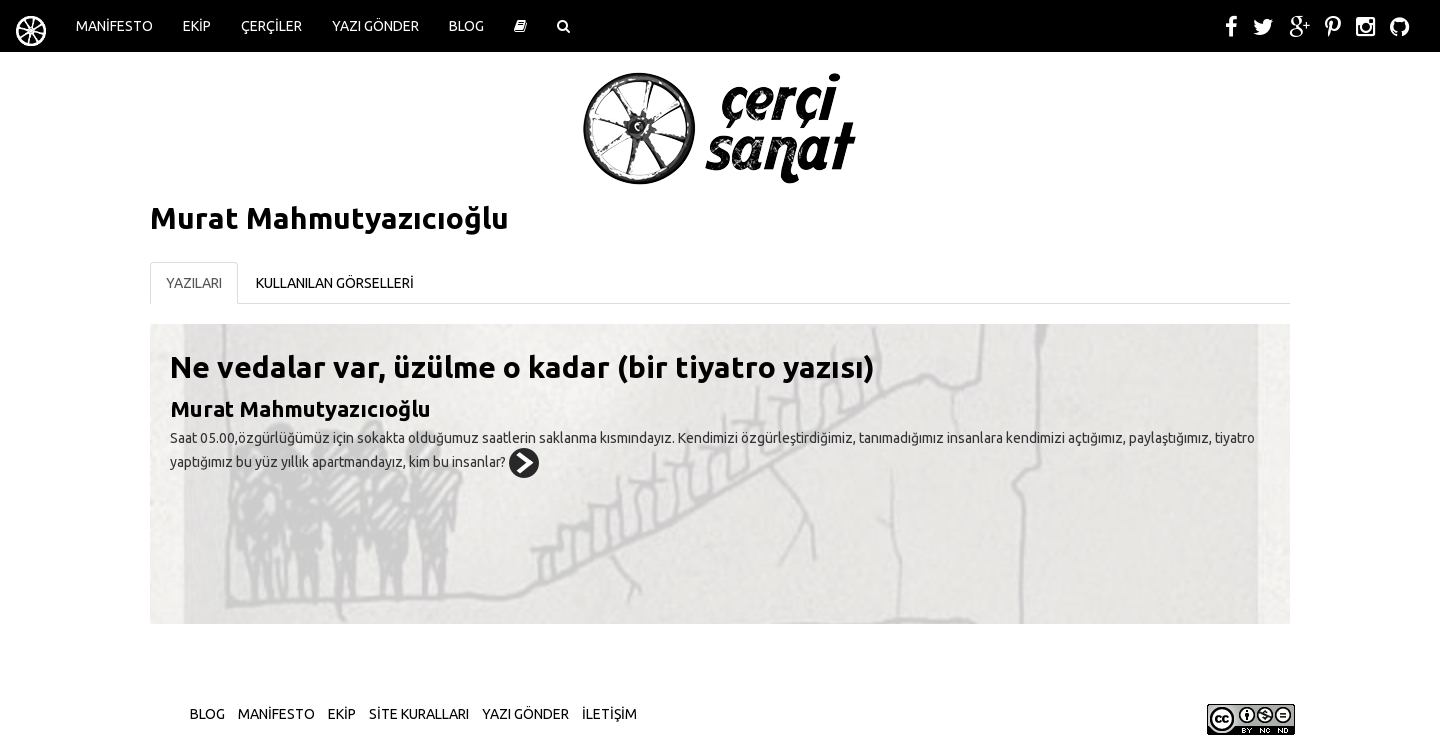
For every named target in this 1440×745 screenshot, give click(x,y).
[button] (520, 26)
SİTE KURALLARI (419, 714)
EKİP (197, 26)
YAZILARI (194, 283)
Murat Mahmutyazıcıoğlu (300, 408)
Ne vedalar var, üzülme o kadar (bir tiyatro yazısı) (522, 367)
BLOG (466, 26)
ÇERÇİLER (271, 26)
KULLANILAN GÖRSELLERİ (335, 283)
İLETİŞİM (609, 714)
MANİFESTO (114, 26)
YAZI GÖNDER (375, 26)
